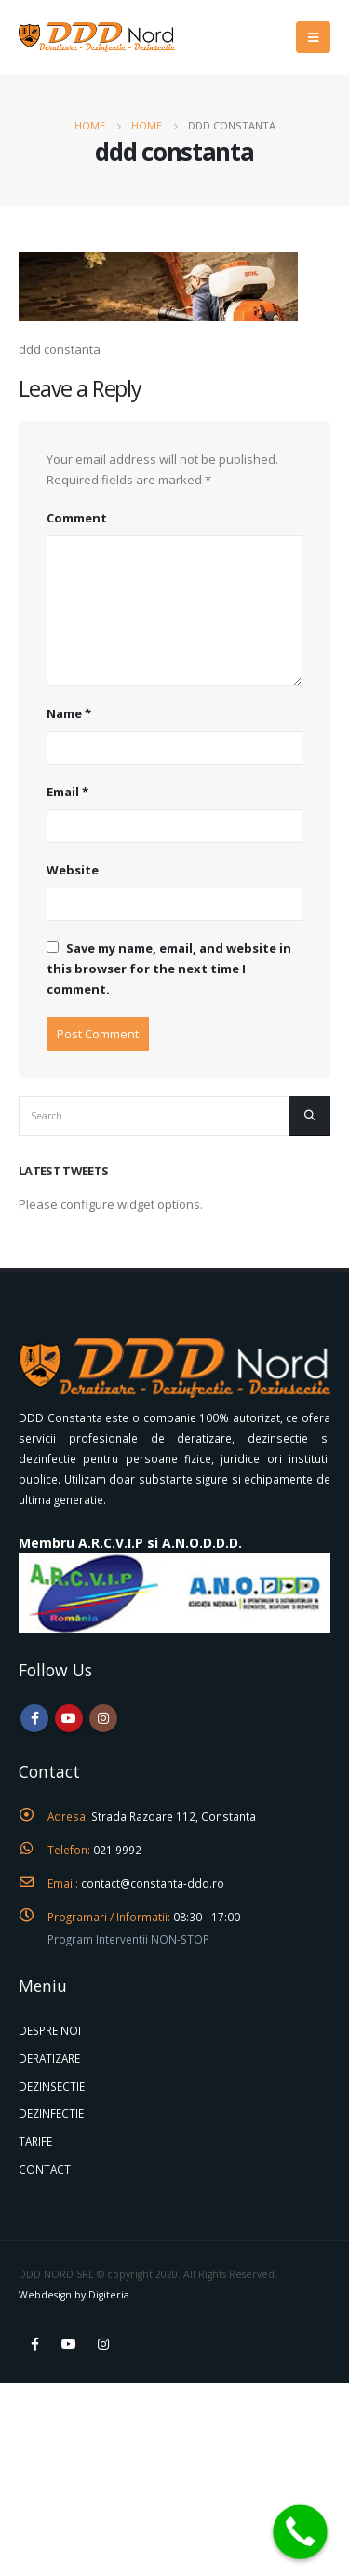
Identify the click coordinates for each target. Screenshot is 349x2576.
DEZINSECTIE (52, 2086)
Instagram (103, 1718)
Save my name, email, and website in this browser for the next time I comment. (169, 968)
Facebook (34, 1718)
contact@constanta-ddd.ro (152, 1883)
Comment (77, 517)
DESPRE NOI (50, 2030)
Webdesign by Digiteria (74, 2294)
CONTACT (45, 2169)
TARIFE (35, 2141)
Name (69, 713)
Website (73, 869)
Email (67, 791)
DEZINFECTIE (51, 2113)
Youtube (69, 1718)
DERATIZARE (49, 2058)
